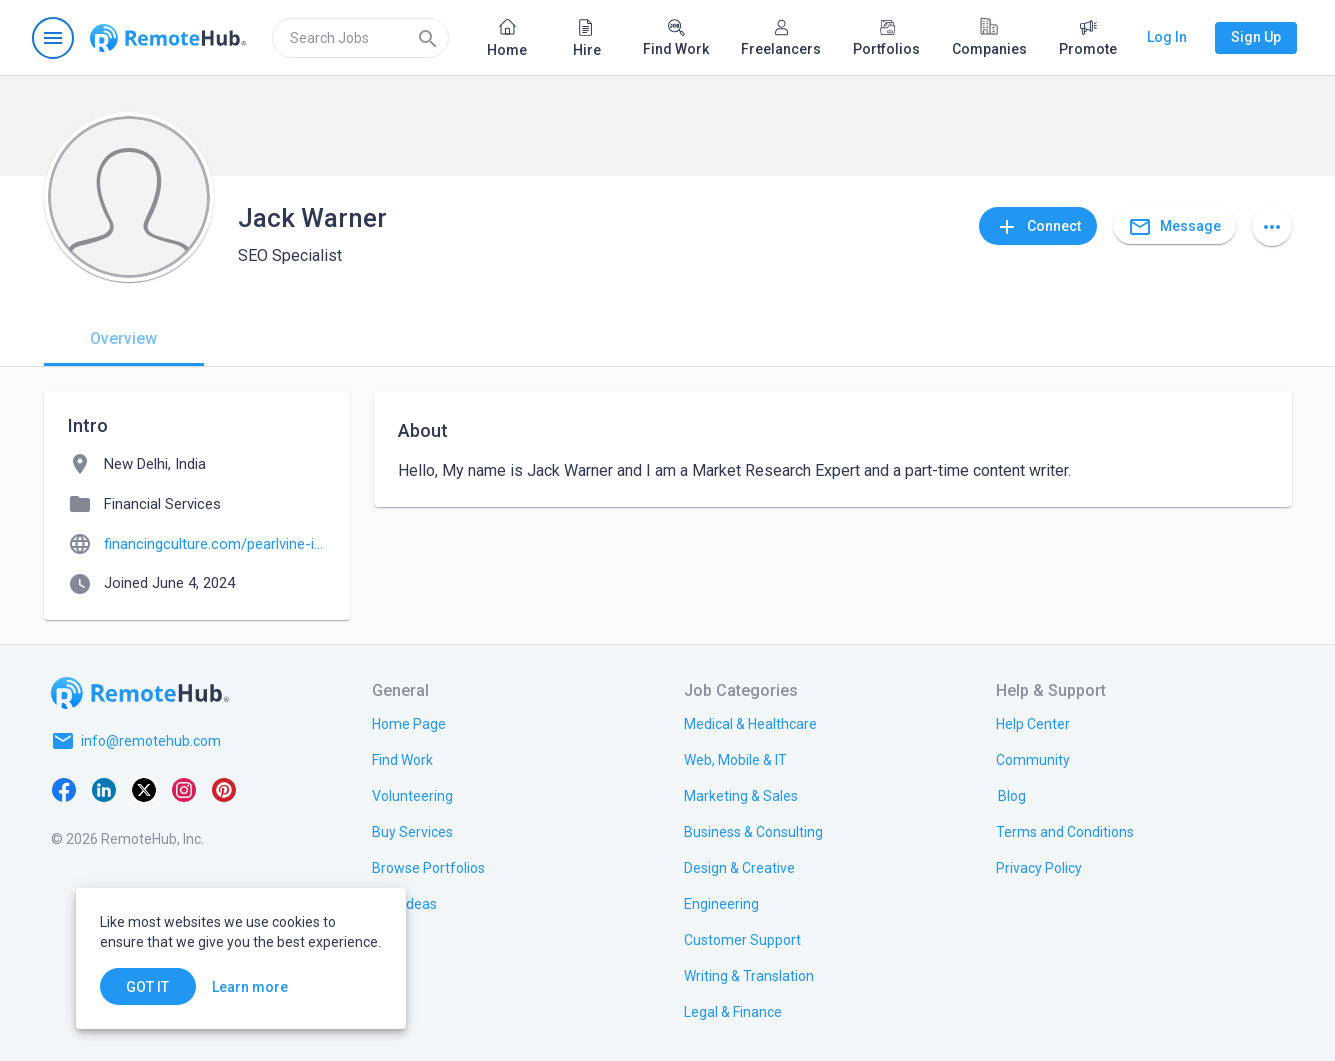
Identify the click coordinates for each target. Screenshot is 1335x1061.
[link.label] (1033, 723)
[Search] (428, 38)
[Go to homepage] (168, 38)
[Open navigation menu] (53, 38)
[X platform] (144, 789)
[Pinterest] (224, 789)
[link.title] (409, 723)
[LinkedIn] (104, 789)
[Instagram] (184, 789)
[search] (360, 38)
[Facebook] (64, 789)
